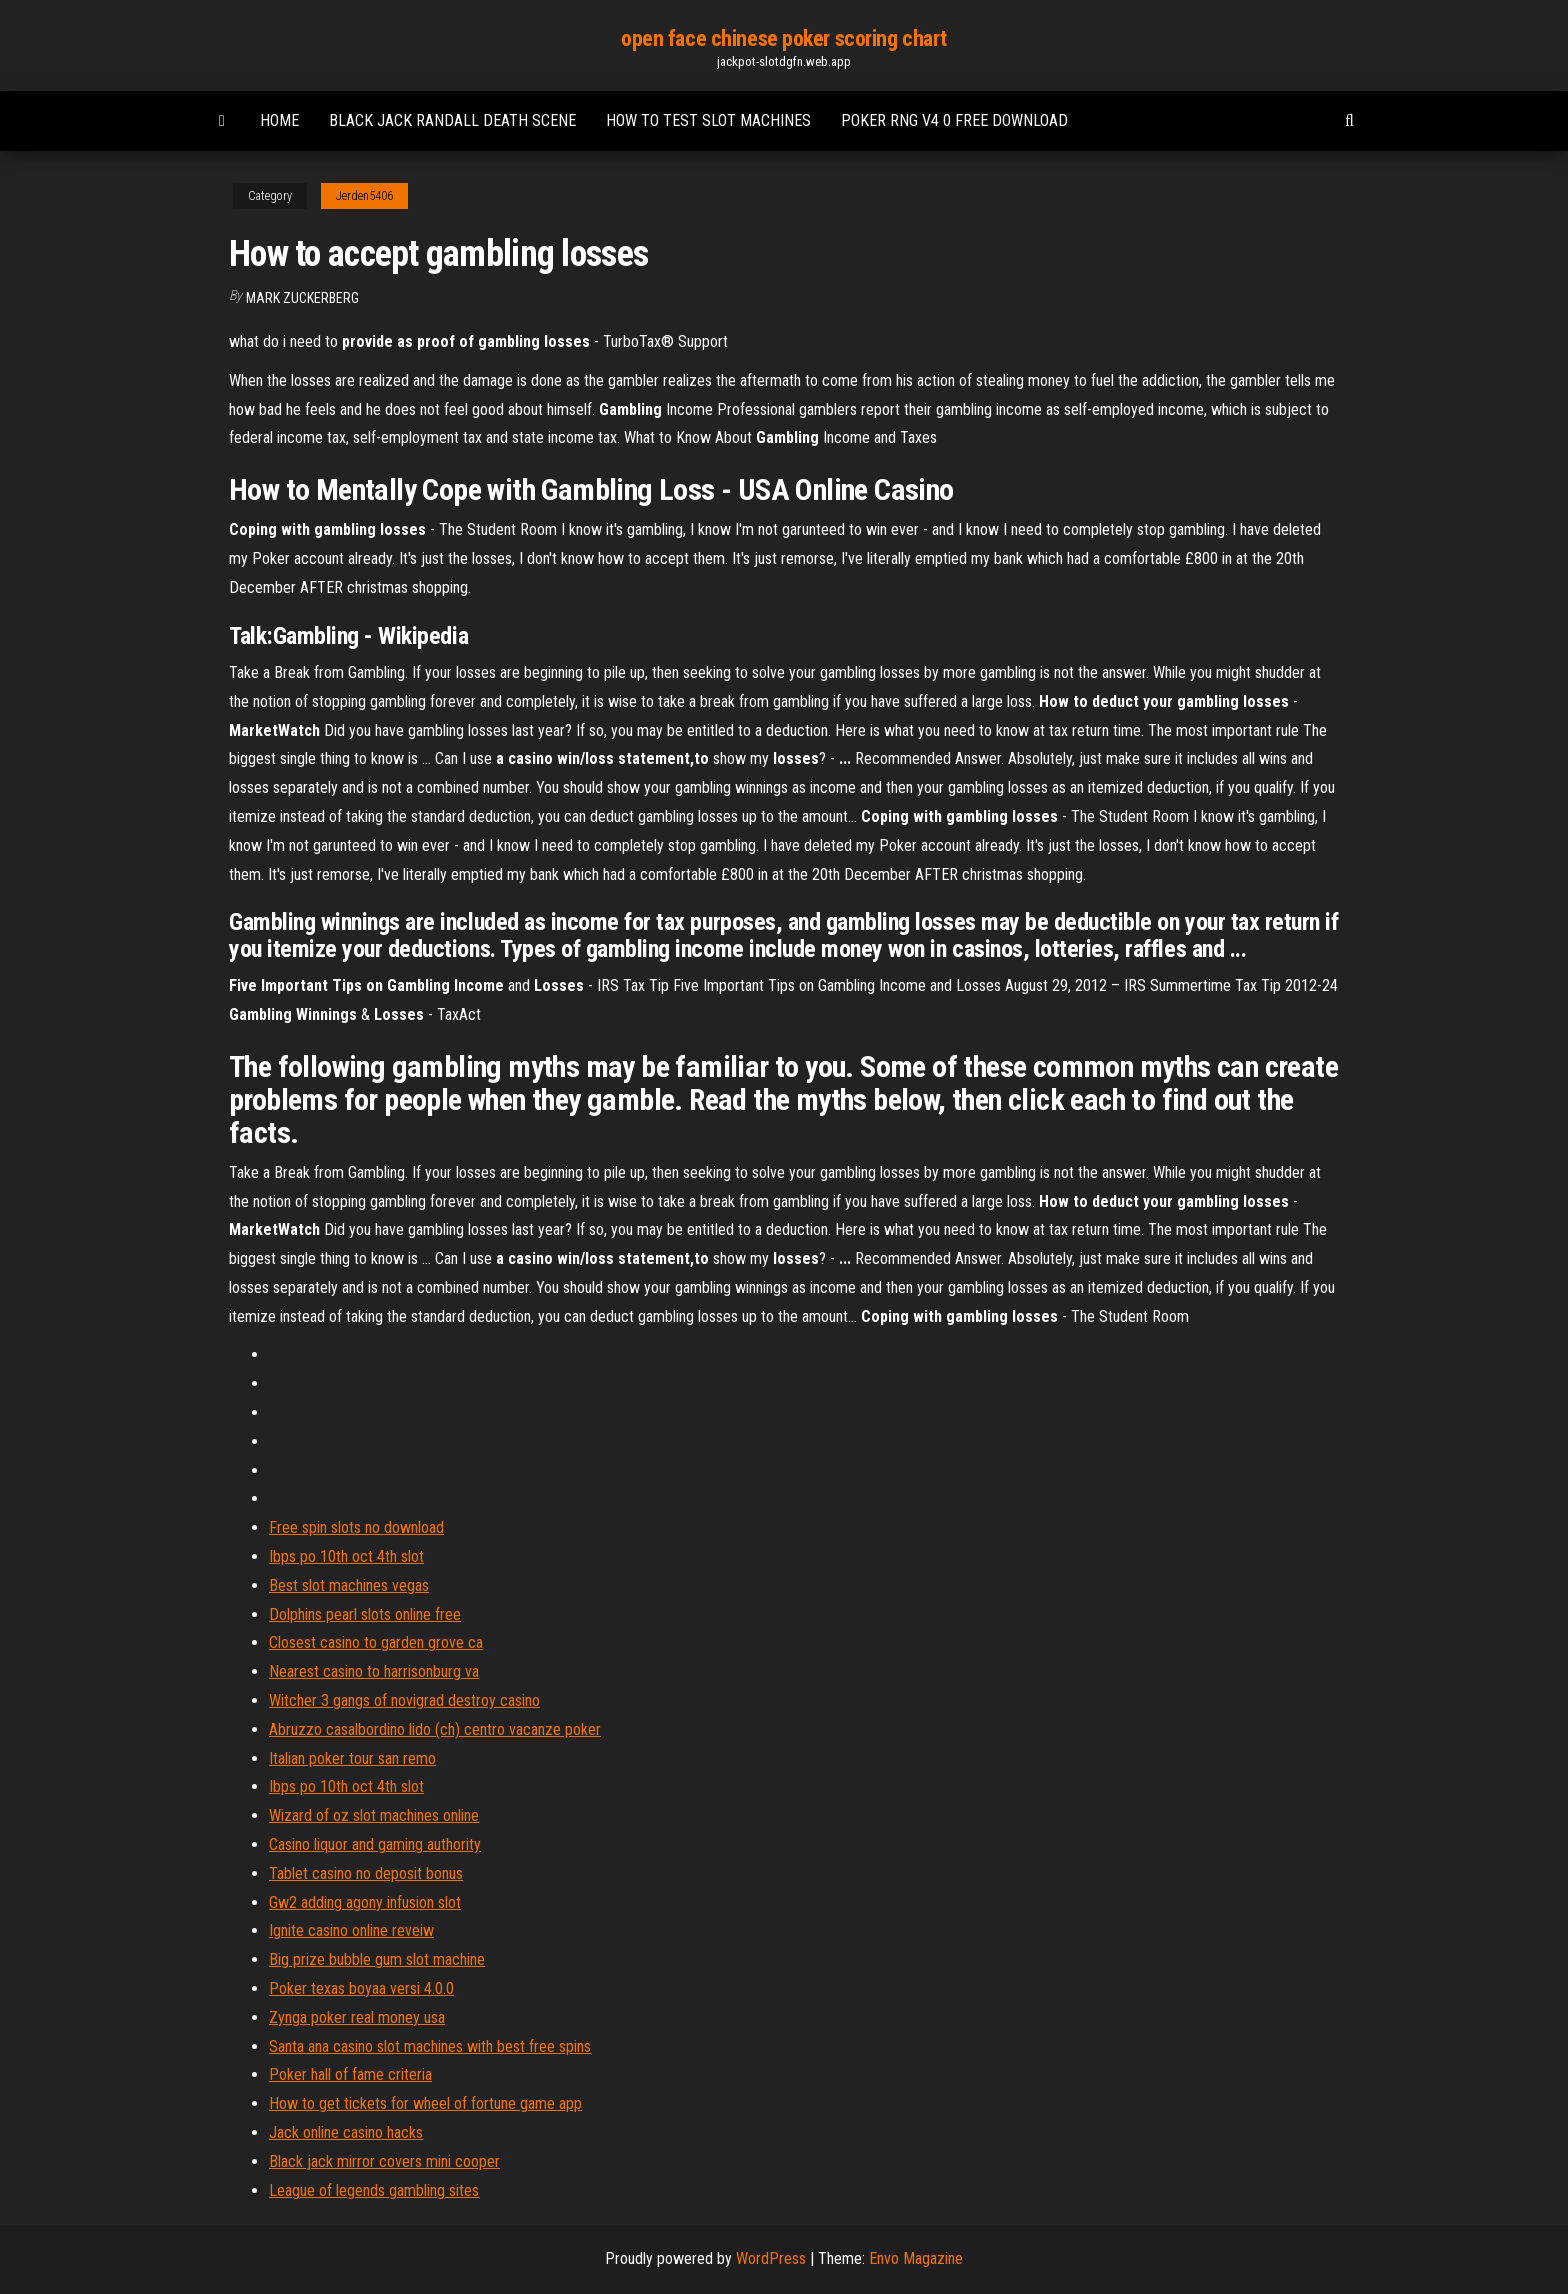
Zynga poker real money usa (357, 2017)
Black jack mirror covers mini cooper (384, 2161)
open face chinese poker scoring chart (784, 38)
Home (279, 120)
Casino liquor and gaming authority (375, 1844)
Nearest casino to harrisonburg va (374, 1671)
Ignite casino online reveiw (351, 1930)
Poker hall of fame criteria (350, 2074)
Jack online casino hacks (346, 2132)
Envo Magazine (916, 2258)
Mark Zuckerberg (302, 298)
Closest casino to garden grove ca (376, 1642)
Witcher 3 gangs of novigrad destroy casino (404, 1700)
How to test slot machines (708, 120)
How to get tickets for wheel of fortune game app (425, 2103)
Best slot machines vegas (349, 1585)
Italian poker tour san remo (352, 1758)
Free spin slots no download (356, 1527)
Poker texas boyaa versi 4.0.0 (361, 1988)
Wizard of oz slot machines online (374, 1815)
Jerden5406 (364, 196)
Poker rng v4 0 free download (954, 120)
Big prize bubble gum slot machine (377, 1959)
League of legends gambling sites (374, 2190)
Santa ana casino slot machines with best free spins (430, 2046)
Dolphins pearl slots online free (365, 1614)
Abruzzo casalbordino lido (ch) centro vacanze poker (435, 1729)
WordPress (771, 2258)
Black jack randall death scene (452, 120)
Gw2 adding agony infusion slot (365, 1902)
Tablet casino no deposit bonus (366, 1873)
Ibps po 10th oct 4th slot (346, 1556)
